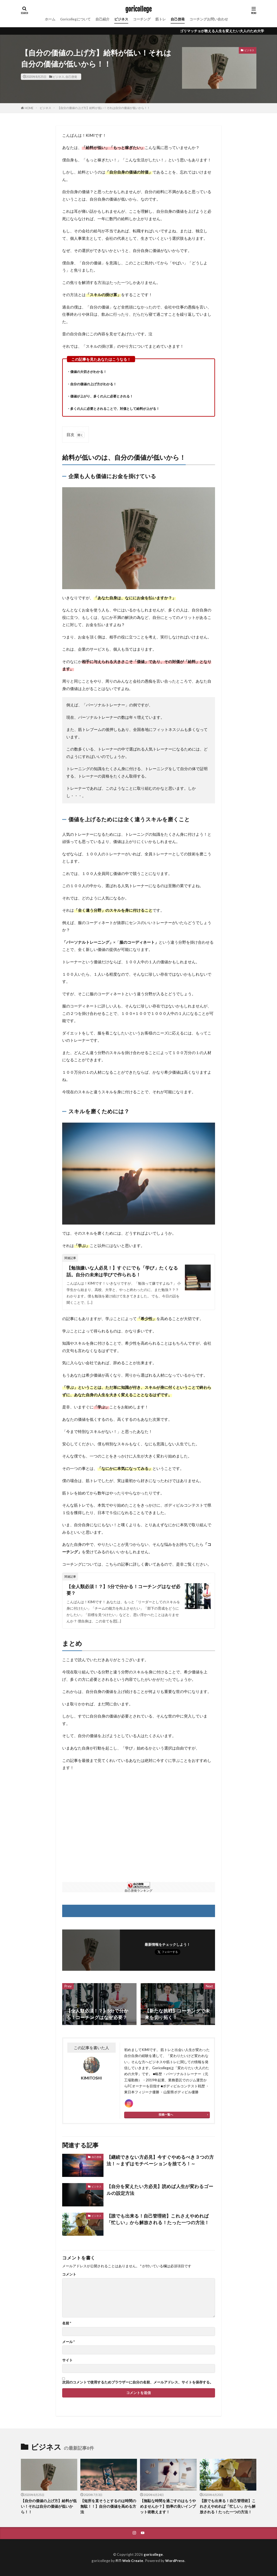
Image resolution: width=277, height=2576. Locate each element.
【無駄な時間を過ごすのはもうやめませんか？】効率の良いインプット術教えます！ (168, 2506)
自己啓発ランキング (138, 1890)
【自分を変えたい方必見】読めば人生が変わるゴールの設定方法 (160, 2190)
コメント (69, 2274)
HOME (29, 108)
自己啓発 (178, 19)
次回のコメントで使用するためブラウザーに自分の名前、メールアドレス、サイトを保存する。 (137, 2382)
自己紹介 (102, 19)
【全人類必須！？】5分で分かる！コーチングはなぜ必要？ (123, 1590)
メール (68, 2342)
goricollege (138, 9)
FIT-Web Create (129, 2560)
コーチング (142, 19)
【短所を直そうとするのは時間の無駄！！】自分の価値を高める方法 (108, 2506)
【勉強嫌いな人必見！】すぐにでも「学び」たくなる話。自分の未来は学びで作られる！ (122, 1271)
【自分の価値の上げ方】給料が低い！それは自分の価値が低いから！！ (103, 108)
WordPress (175, 2560)
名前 (66, 2323)
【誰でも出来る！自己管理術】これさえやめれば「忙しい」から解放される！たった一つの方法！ (158, 2219)
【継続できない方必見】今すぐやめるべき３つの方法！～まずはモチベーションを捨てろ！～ (160, 2160)
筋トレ (160, 19)
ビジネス (121, 19)
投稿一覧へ (166, 2114)
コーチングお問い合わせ (208, 19)
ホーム (50, 19)
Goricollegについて (75, 19)
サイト (67, 2360)
